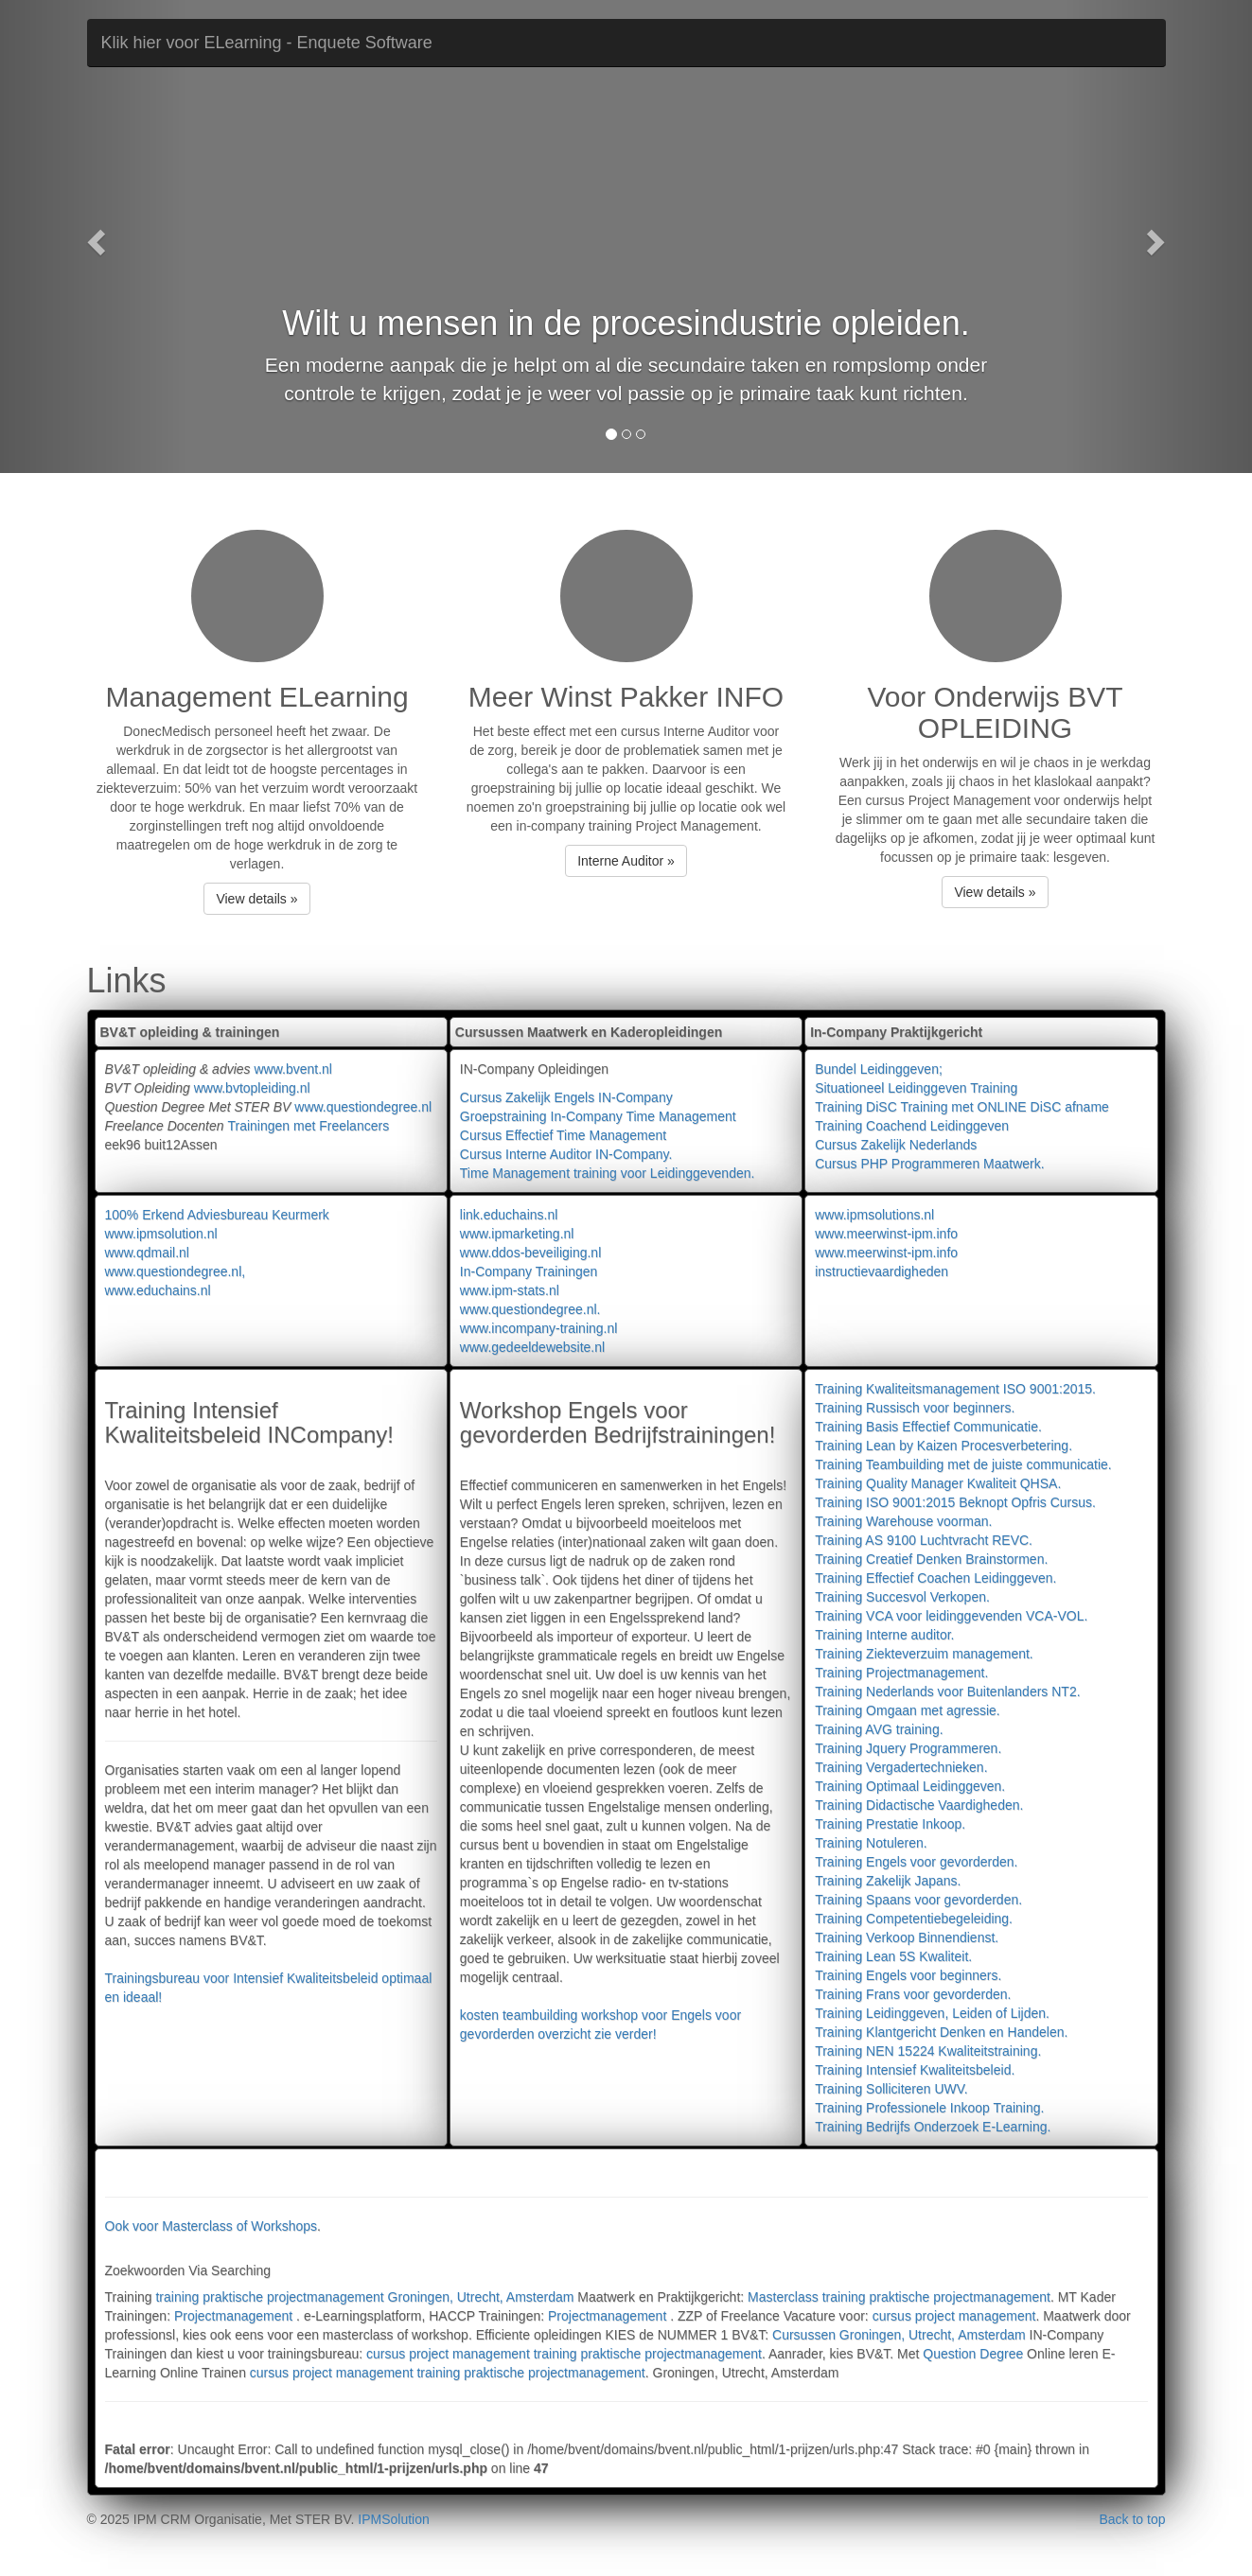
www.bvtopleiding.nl (252, 1087)
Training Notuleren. (871, 1842)
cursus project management (954, 2315)
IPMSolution (393, 2519)
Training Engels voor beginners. (908, 1975)
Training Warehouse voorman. (903, 1521)
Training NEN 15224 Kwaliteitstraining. (928, 2051)
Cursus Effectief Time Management (563, 1135)
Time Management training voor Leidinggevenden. (607, 1173)
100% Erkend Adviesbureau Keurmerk (217, 1214)
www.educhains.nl (158, 1290)
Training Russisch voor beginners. (914, 1407)
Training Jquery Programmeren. (908, 1748)
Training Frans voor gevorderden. (913, 1994)
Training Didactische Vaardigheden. (919, 1805)
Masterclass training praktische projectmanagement (899, 2296)
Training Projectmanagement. (901, 1672)
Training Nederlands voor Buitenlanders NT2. (947, 1691)
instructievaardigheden (881, 1271)
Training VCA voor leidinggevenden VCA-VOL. (951, 1615)
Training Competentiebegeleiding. (914, 1918)
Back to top (1132, 2519)
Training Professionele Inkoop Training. (929, 2107)
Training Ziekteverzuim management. (924, 1653)
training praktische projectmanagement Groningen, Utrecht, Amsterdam (364, 2296)
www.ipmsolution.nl (161, 1233)
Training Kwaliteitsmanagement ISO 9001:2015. (955, 1388)
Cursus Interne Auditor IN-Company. (566, 1154)
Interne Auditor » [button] (626, 860)
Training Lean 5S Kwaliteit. (893, 1956)
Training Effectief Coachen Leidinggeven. (935, 1578)
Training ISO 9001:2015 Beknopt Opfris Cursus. (955, 1502)
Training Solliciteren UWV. (891, 2088)
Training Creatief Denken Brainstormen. (931, 1559)
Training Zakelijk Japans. (888, 1880)
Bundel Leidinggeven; (879, 1069)
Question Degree (973, 2353)
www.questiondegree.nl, (175, 1271)
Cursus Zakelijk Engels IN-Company (566, 1097)
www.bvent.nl (292, 1069)
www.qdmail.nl (147, 1252)
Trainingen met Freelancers (308, 1125)
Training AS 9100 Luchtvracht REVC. (923, 1540)
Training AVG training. (879, 1729)
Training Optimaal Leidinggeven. (910, 1786)
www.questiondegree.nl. (530, 1309)
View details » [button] (256, 898)
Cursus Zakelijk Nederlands (896, 1144)
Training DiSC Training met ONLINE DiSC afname (962, 1106)
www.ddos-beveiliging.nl (530, 1252)
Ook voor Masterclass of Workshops (211, 2226)
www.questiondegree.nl (363, 1106)
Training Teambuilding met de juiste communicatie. (963, 1464)
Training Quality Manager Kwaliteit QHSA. (938, 1483)
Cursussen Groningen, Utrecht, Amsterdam (899, 2334)
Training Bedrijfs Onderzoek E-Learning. (932, 2126)
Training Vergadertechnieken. (901, 1767)
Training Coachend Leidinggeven (912, 1125)
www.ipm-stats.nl (509, 1290)
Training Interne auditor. (884, 1634)
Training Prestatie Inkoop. (890, 1823)
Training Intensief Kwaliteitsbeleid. (914, 2069)
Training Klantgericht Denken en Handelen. (941, 2032)
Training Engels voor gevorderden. (916, 1861)
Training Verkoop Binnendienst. (906, 1937)
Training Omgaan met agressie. (907, 1710)
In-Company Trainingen (529, 1271)
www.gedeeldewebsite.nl (532, 1347)
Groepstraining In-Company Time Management (598, 1116)
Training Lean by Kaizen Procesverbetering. (943, 1445)
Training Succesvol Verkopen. (902, 1596)
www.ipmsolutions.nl (874, 1214)
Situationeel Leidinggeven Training (916, 1087)
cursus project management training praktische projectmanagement (564, 2353)
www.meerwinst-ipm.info (886, 1233)
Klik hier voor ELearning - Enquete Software (266, 42)
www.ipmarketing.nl (517, 1233)
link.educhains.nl (509, 1214)
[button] (93, 236)
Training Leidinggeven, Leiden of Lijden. (932, 2013)
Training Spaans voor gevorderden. (918, 1899)
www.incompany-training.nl (539, 1328)
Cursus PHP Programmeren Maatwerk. (929, 1163)
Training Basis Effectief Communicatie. (928, 1426)
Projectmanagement (235, 2315)
